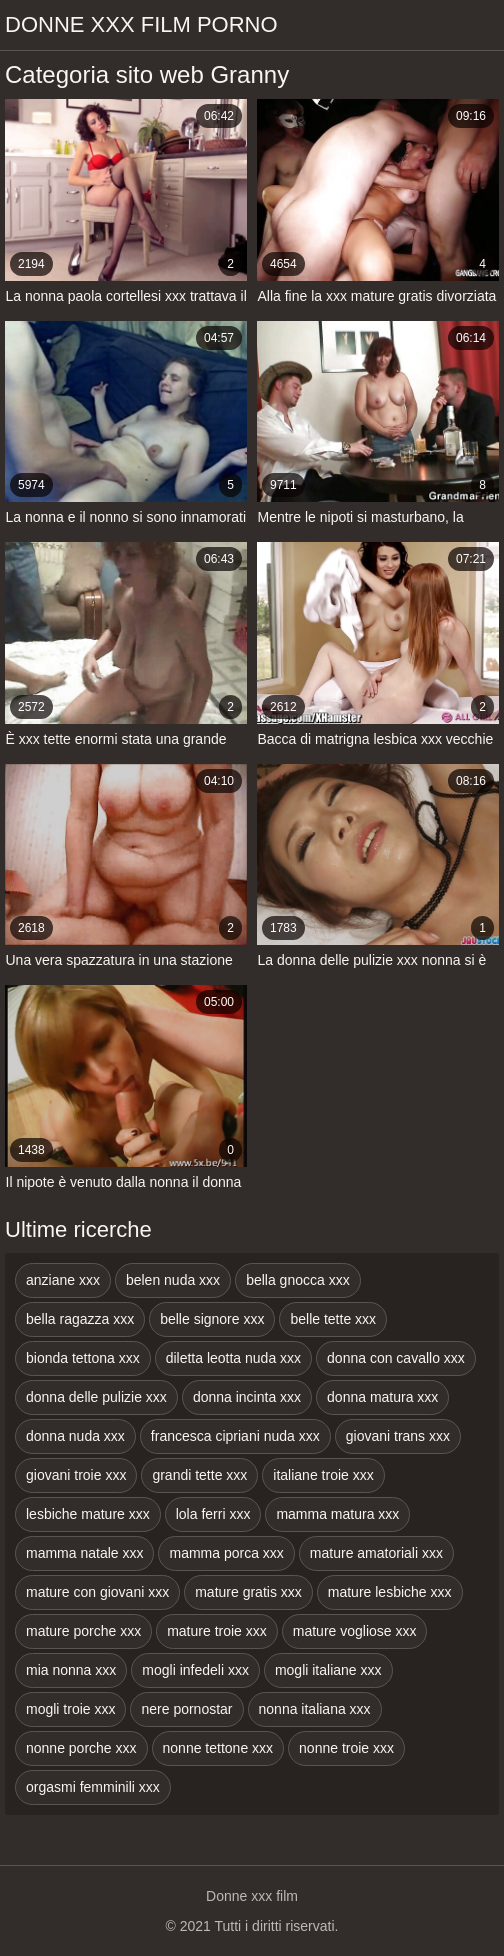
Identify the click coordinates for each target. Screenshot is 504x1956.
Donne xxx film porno (141, 24)
